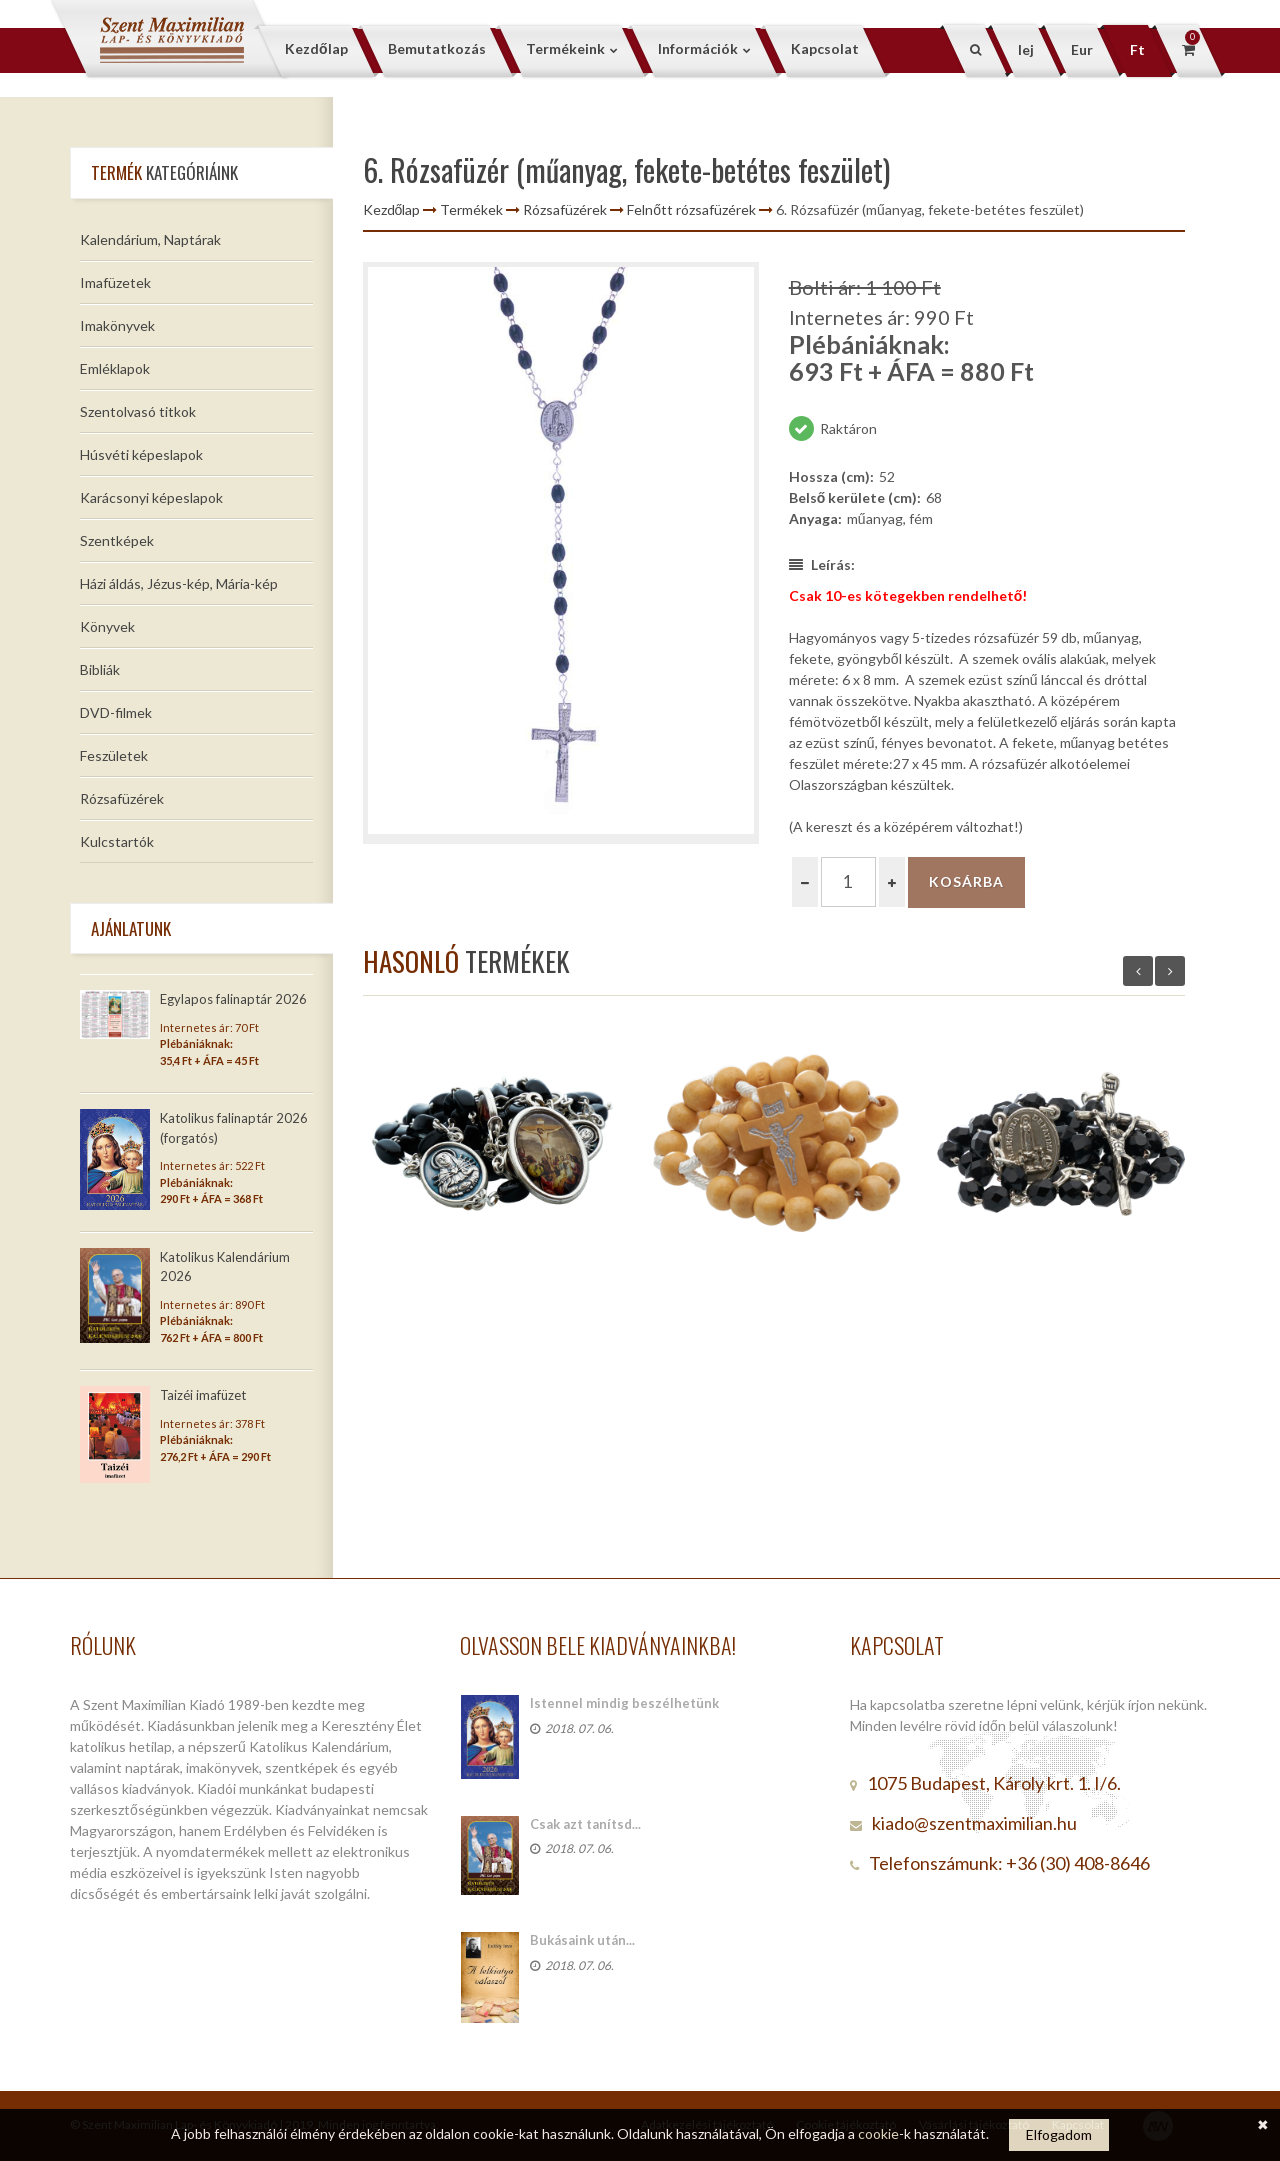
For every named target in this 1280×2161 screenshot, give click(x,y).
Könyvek (107, 626)
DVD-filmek (116, 712)
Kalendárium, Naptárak (150, 239)
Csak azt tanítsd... (585, 1824)
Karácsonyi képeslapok (151, 497)
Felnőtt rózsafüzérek (691, 209)
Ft (1137, 49)
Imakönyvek (117, 325)
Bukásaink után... (582, 1940)
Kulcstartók (117, 841)
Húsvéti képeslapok (141, 454)
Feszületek (114, 755)
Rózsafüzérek (122, 798)
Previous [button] (1138, 971)
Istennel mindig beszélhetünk (624, 1703)
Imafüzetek (115, 282)
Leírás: (822, 564)
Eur (1082, 49)
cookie (878, 2133)
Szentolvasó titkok (138, 411)
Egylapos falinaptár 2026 (233, 999)
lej (1026, 49)
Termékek (471, 209)
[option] (561, 553)
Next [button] (1170, 971)
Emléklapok (115, 368)
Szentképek (117, 540)
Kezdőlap (392, 209)
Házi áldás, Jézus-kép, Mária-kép (179, 583)
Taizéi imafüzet (203, 1395)
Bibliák (100, 669)
